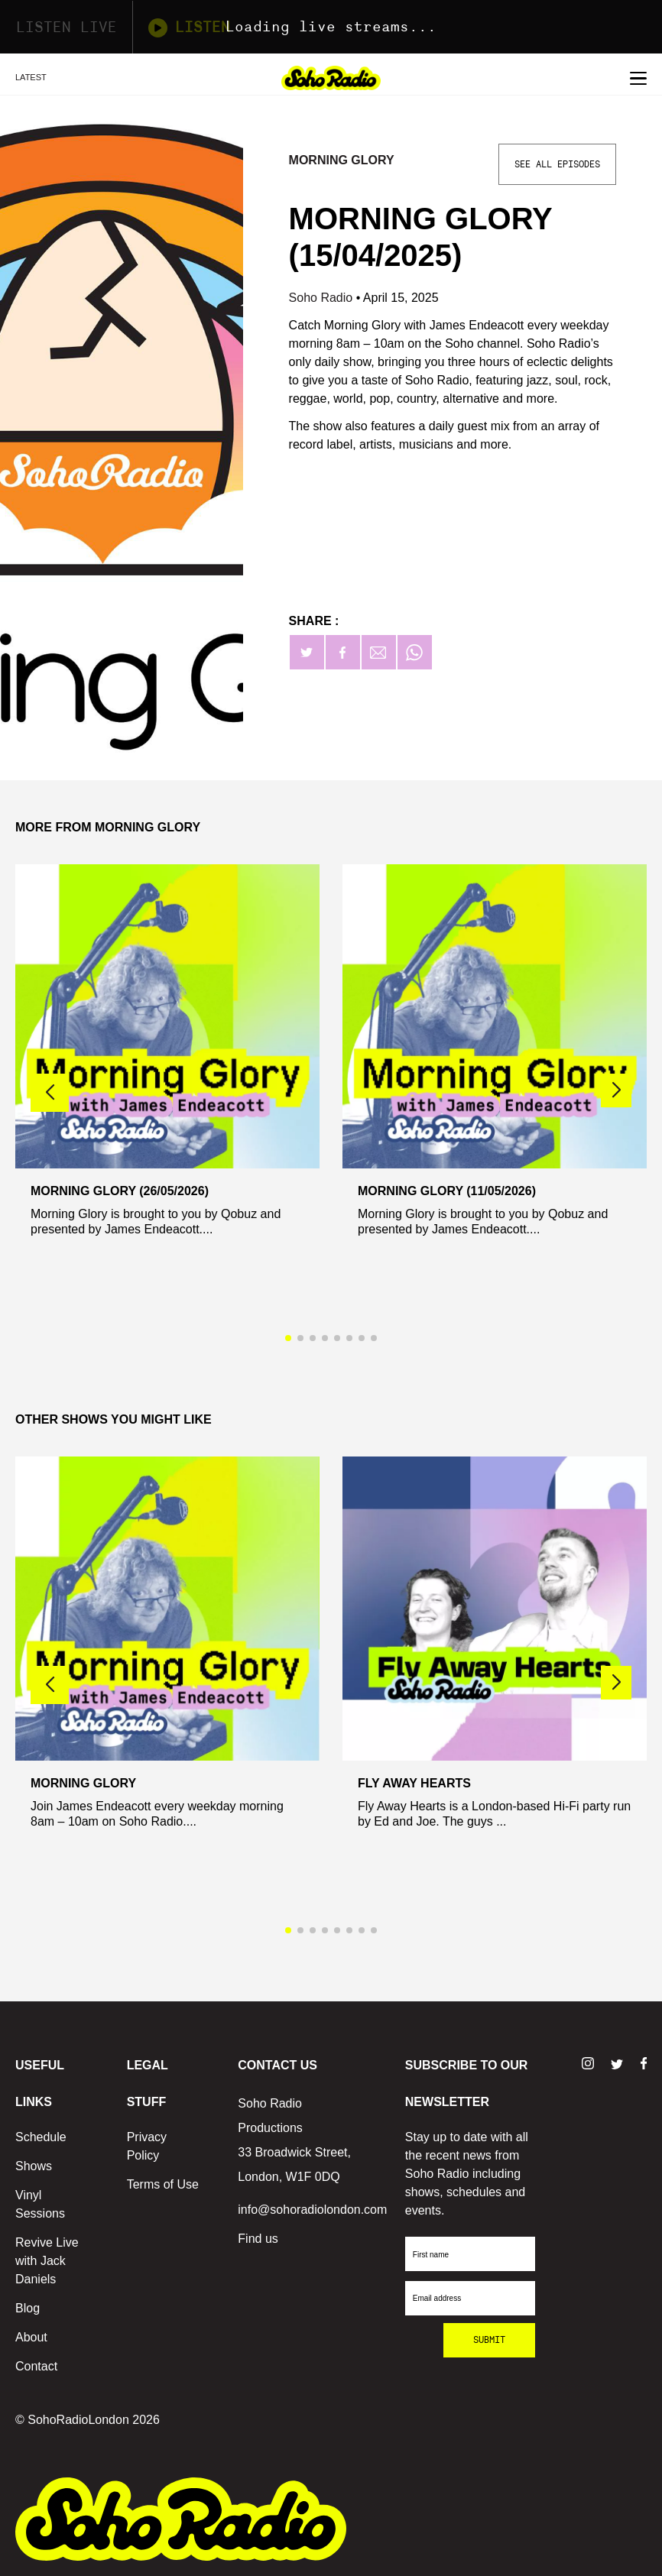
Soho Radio (322, 297)
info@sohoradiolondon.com (312, 2209)
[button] (616, 1090)
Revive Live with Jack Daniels (47, 2261)
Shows (33, 2166)
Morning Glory (341, 160)
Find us (257, 2238)
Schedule (41, 2136)
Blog (27, 2308)
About (31, 2337)
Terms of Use (163, 2184)
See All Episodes (557, 164)
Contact (36, 2366)
